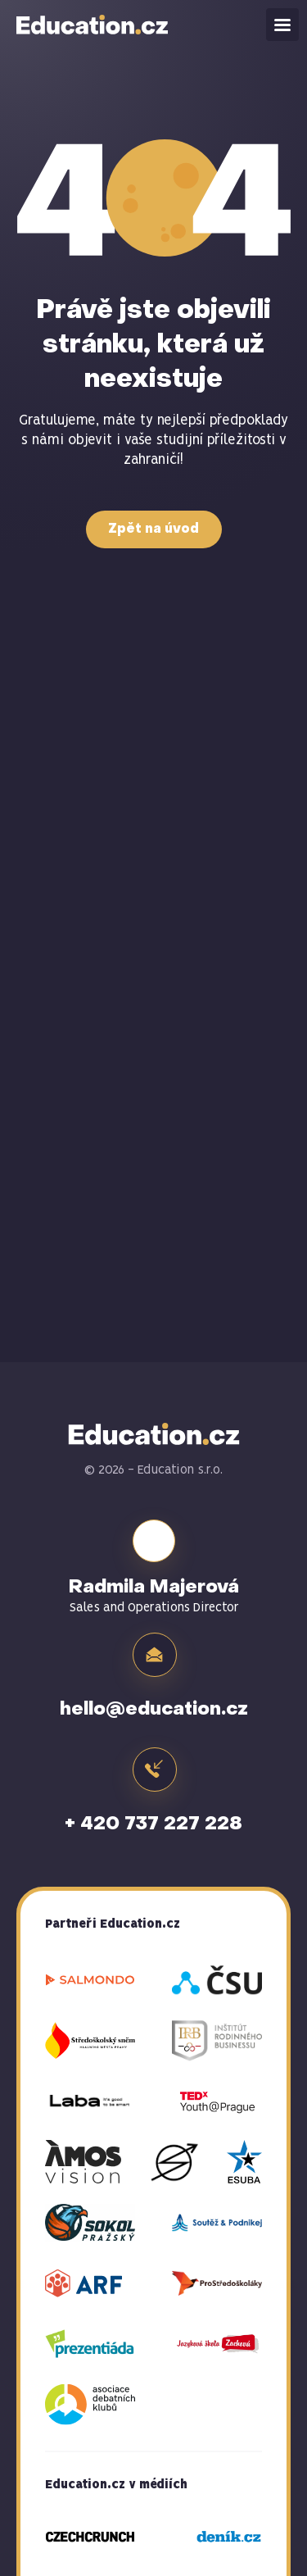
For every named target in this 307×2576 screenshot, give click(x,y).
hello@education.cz (154, 1710)
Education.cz (92, 24)
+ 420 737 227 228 (153, 1824)
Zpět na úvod (153, 529)
